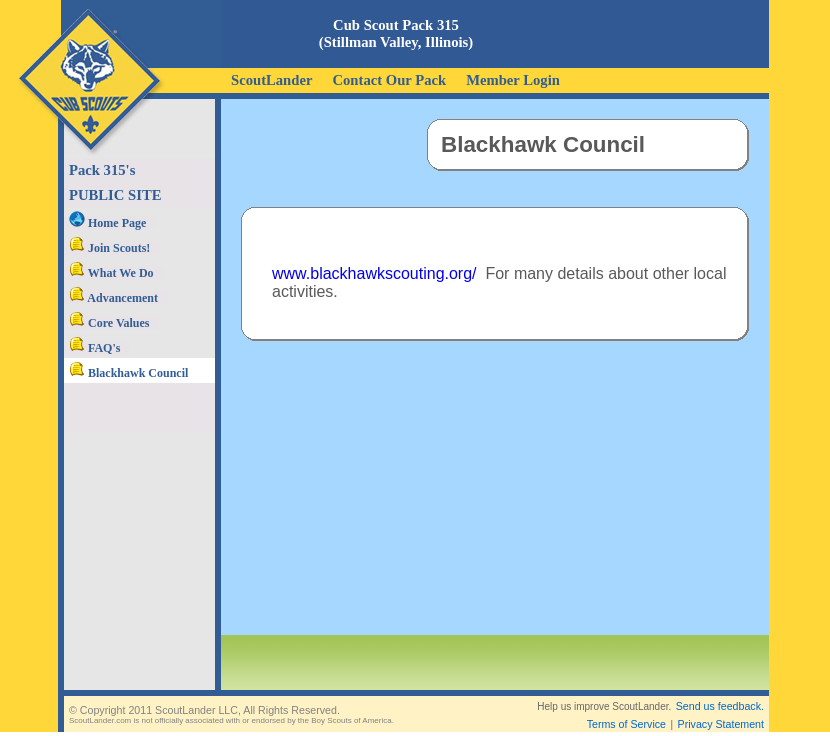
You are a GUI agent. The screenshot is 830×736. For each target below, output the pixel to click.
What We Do (111, 273)
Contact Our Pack (389, 80)
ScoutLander (271, 80)
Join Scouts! (109, 248)
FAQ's (94, 348)
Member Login (513, 80)
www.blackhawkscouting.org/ (374, 273)
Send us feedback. (720, 706)
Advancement (113, 298)
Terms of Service (626, 724)
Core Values (109, 323)
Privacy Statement (721, 724)
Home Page (107, 223)
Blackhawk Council (128, 373)
